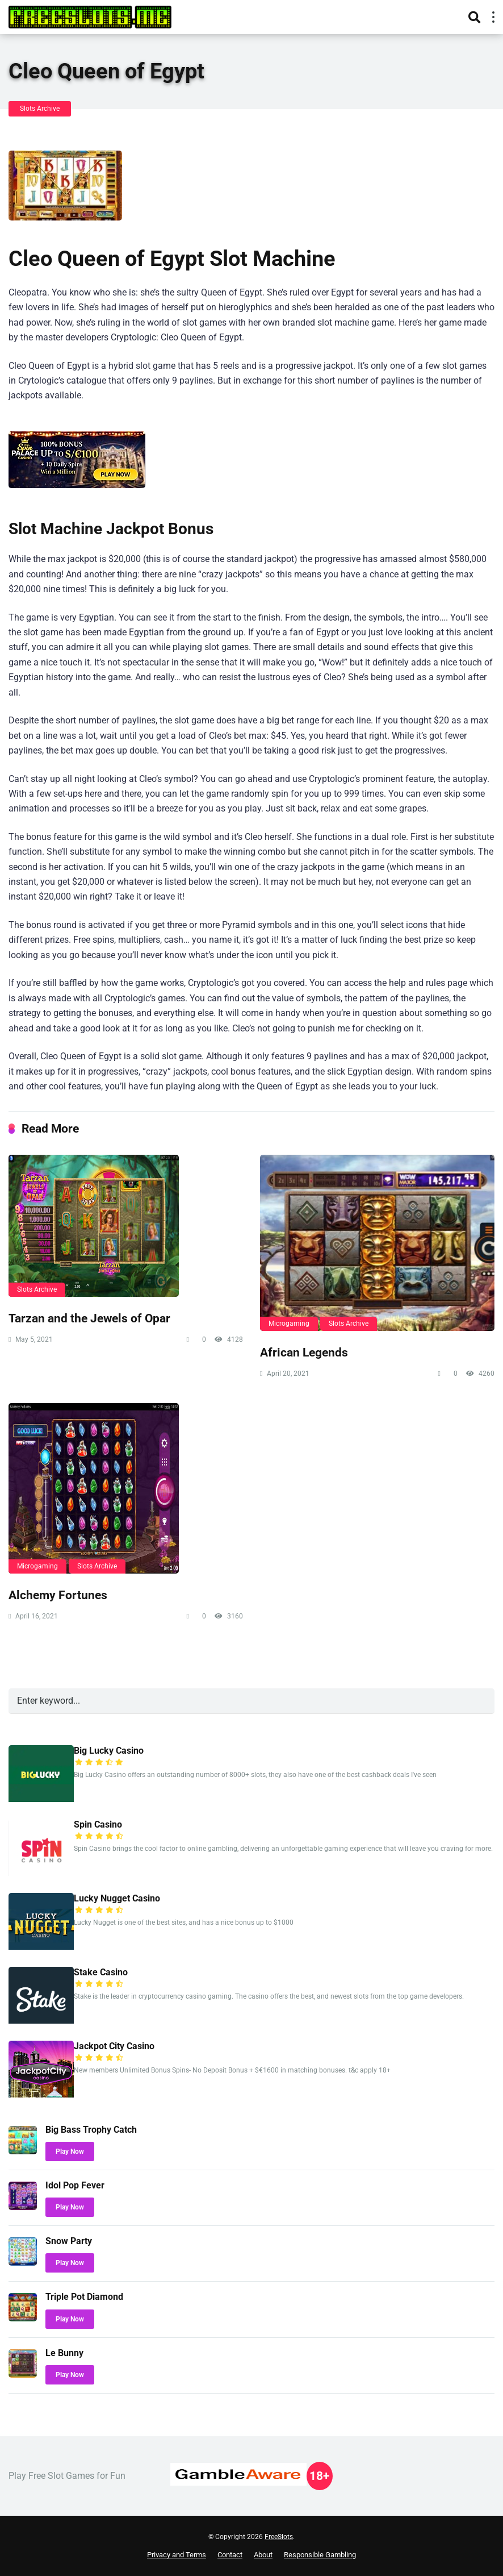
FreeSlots (279, 2537)
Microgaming (289, 1323)
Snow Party (68, 2241)
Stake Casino (101, 1972)
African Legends (304, 1352)
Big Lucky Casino (109, 1750)
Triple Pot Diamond (84, 2296)
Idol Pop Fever (74, 2185)
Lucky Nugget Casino (117, 1898)
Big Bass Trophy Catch (91, 2129)
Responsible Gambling (320, 2554)
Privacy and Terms (176, 2554)
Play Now (70, 2151)
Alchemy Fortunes (58, 1595)
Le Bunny (64, 2353)
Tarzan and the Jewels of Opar (89, 1318)
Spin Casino (98, 1824)
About (263, 2554)
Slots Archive (40, 109)
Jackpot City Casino (114, 2046)
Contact (229, 2554)
